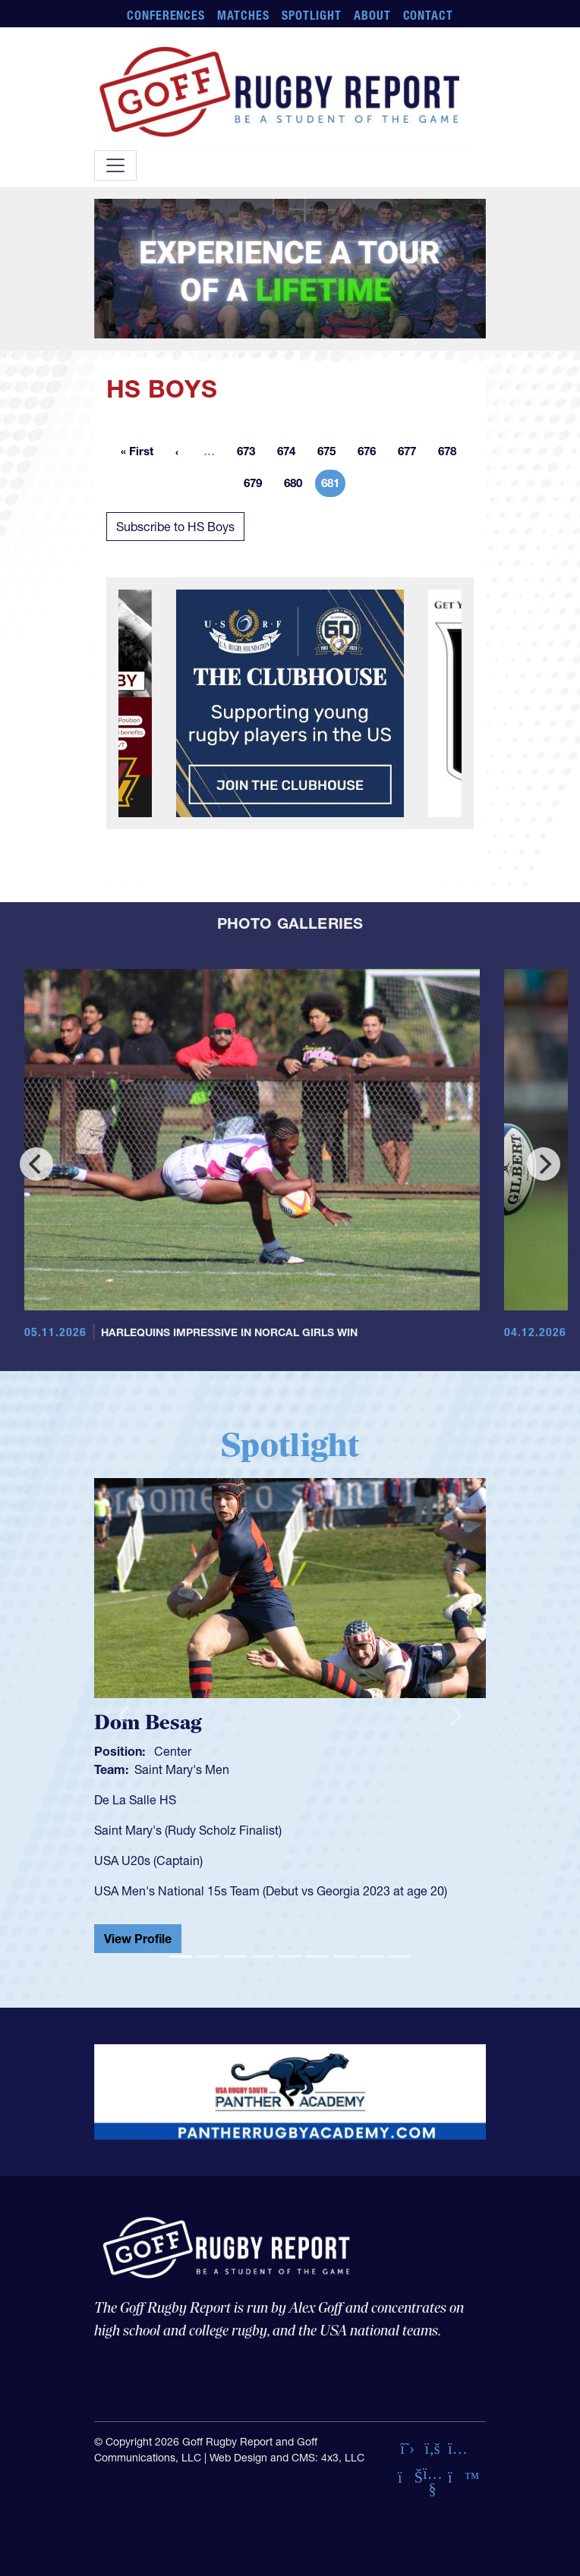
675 (331, 454)
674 (290, 454)
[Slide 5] (290, 1956)
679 (257, 485)
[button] (123, 1715)
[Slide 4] (262, 1956)
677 (411, 454)
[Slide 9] (399, 1956)
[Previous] (36, 1164)
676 (371, 454)
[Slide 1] (180, 1956)
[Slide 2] (208, 1956)
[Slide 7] (344, 1956)
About (372, 15)
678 (451, 454)
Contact (428, 15)
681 (333, 485)
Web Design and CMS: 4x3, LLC (287, 2457)
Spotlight (312, 15)
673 (250, 454)
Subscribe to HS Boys (175, 526)
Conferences (166, 15)
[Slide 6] (317, 1956)
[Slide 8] (372, 1956)
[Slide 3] (235, 1956)
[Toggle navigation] (115, 165)
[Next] (543, 1164)
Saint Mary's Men (181, 1769)
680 (297, 485)
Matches (243, 15)
